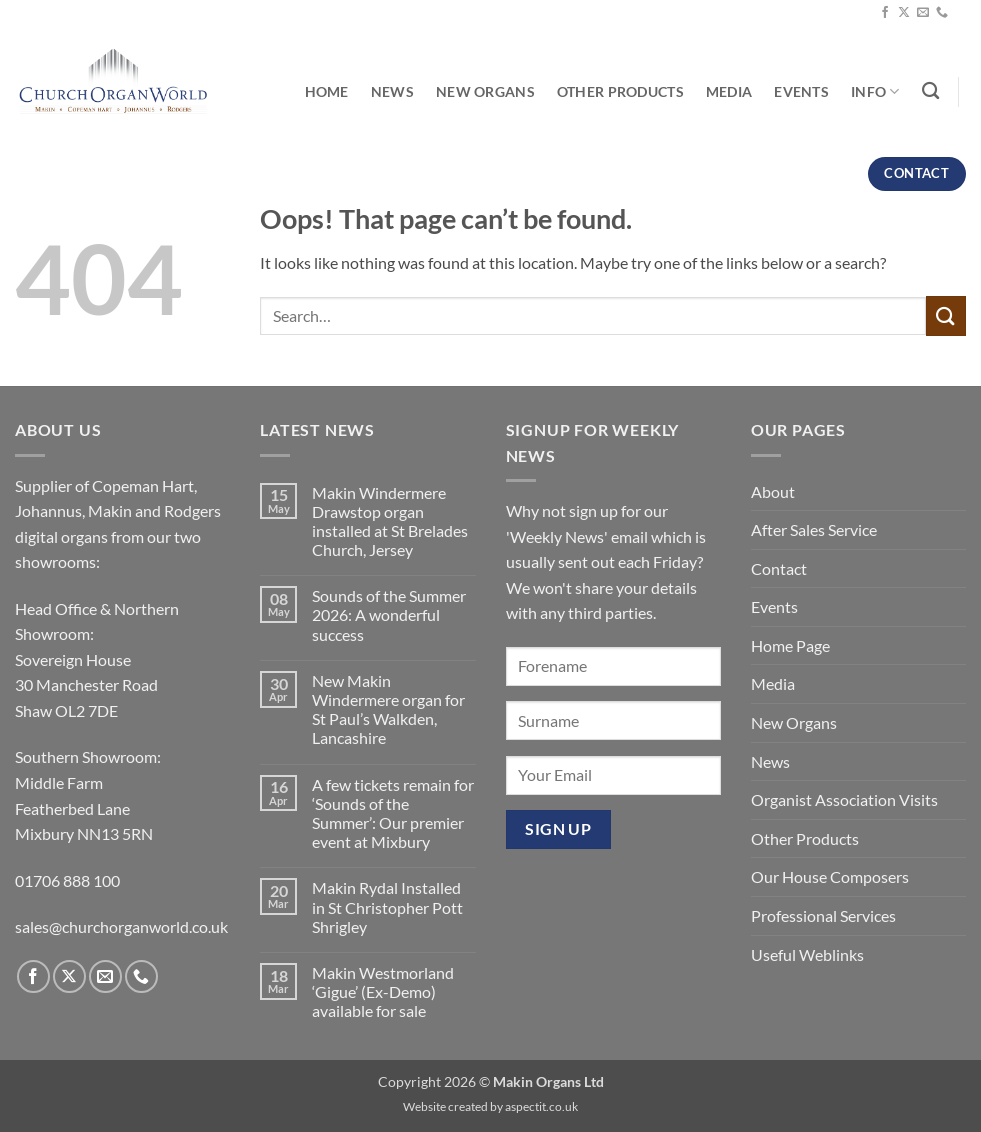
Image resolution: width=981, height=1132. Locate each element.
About (773, 491)
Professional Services (823, 915)
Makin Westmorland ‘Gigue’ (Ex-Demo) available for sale (383, 991)
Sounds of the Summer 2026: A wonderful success (389, 614)
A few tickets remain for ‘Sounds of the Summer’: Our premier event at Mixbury (393, 813)
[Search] (930, 91)
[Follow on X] (904, 13)
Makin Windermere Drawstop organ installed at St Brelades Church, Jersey (390, 521)
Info (875, 91)
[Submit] (946, 315)
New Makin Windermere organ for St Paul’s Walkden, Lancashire (388, 709)
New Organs (485, 91)
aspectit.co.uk (541, 1106)
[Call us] (942, 13)
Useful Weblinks (807, 954)
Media (729, 91)
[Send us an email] (923, 13)
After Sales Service (814, 529)
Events (801, 91)
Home (327, 91)
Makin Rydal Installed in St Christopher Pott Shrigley (387, 906)
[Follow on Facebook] (885, 13)
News (392, 91)
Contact (779, 568)
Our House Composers (830, 876)
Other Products (620, 91)
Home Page (790, 645)
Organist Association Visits (844, 799)
